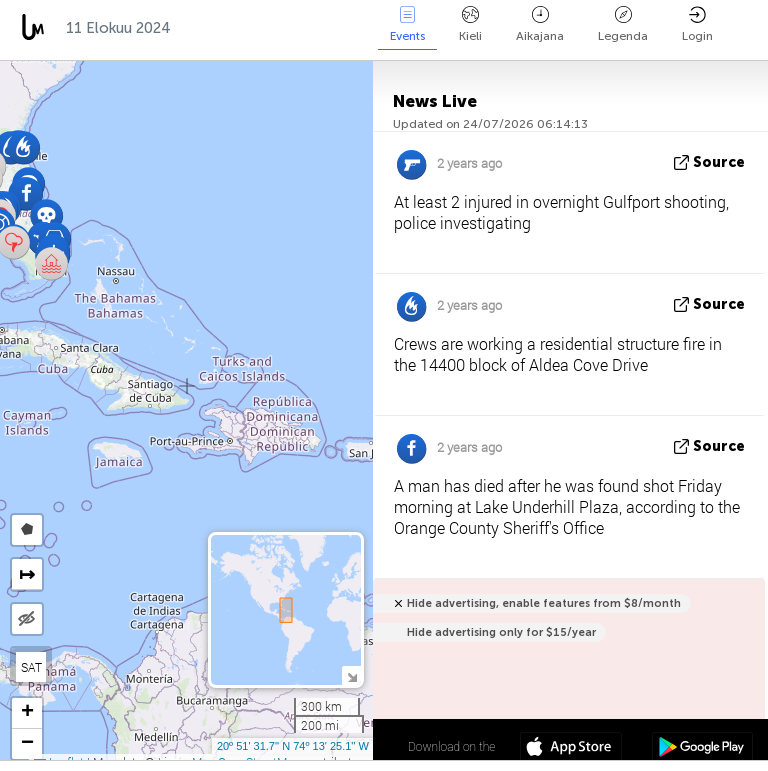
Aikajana (540, 24)
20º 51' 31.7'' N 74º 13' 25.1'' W (293, 746)
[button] (46, 215)
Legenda (623, 24)
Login (697, 24)
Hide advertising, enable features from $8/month (544, 603)
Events (407, 24)
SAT (31, 667)
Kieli (470, 24)
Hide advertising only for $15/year (501, 632)
